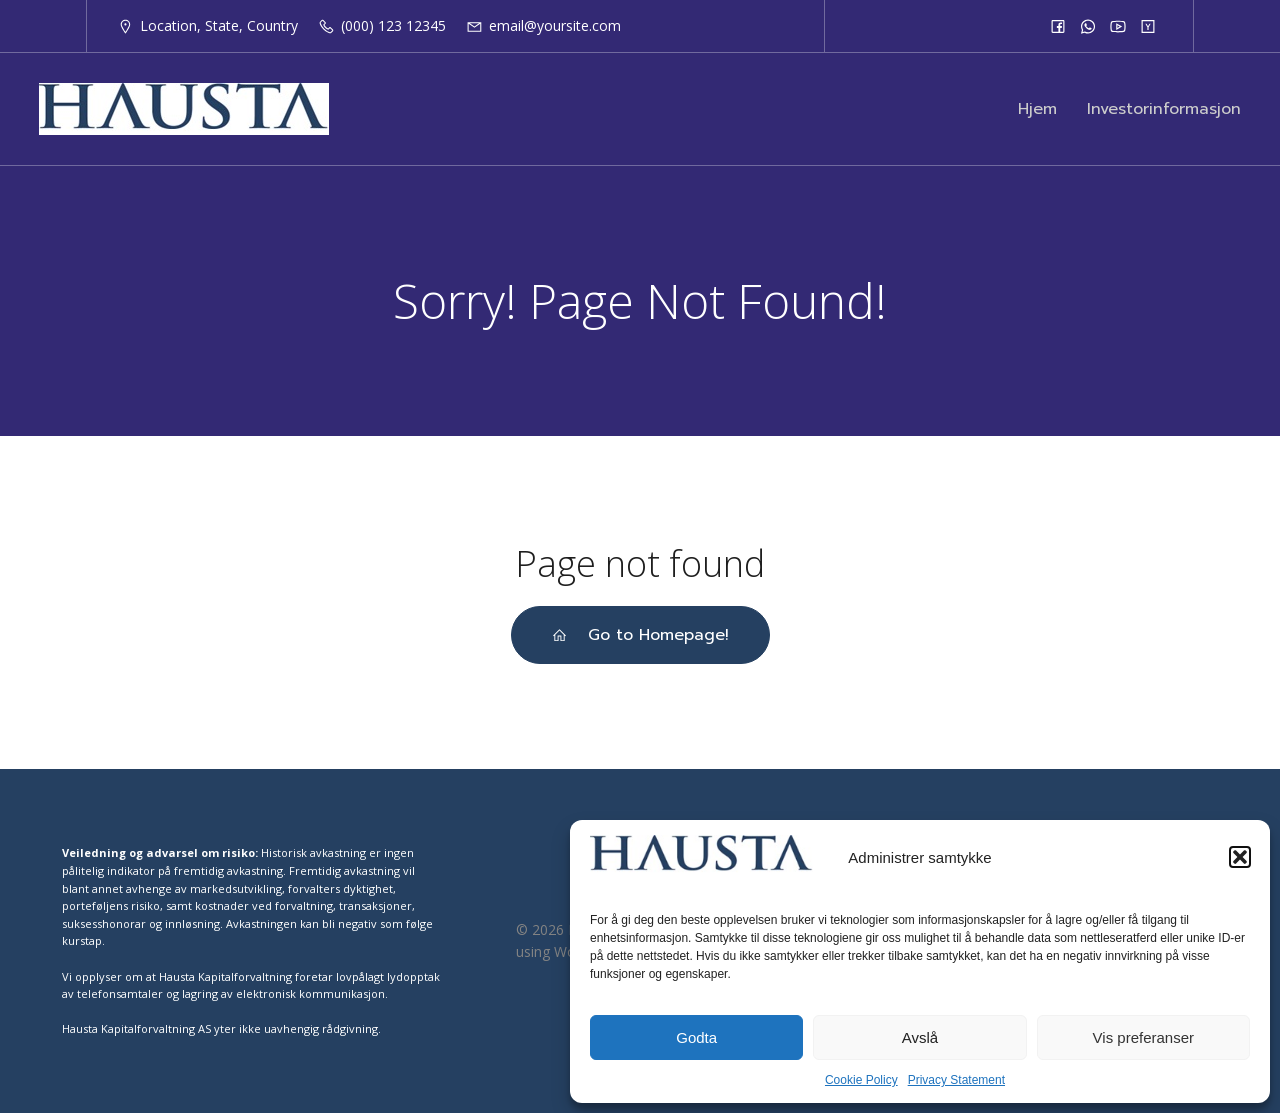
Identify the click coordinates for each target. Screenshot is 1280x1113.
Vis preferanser (1143, 1037)
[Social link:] (1058, 26)
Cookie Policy (861, 1080)
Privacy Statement (956, 1080)
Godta (696, 1037)
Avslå (920, 1037)
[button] (1240, 857)
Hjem (1037, 109)
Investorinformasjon (1164, 109)
